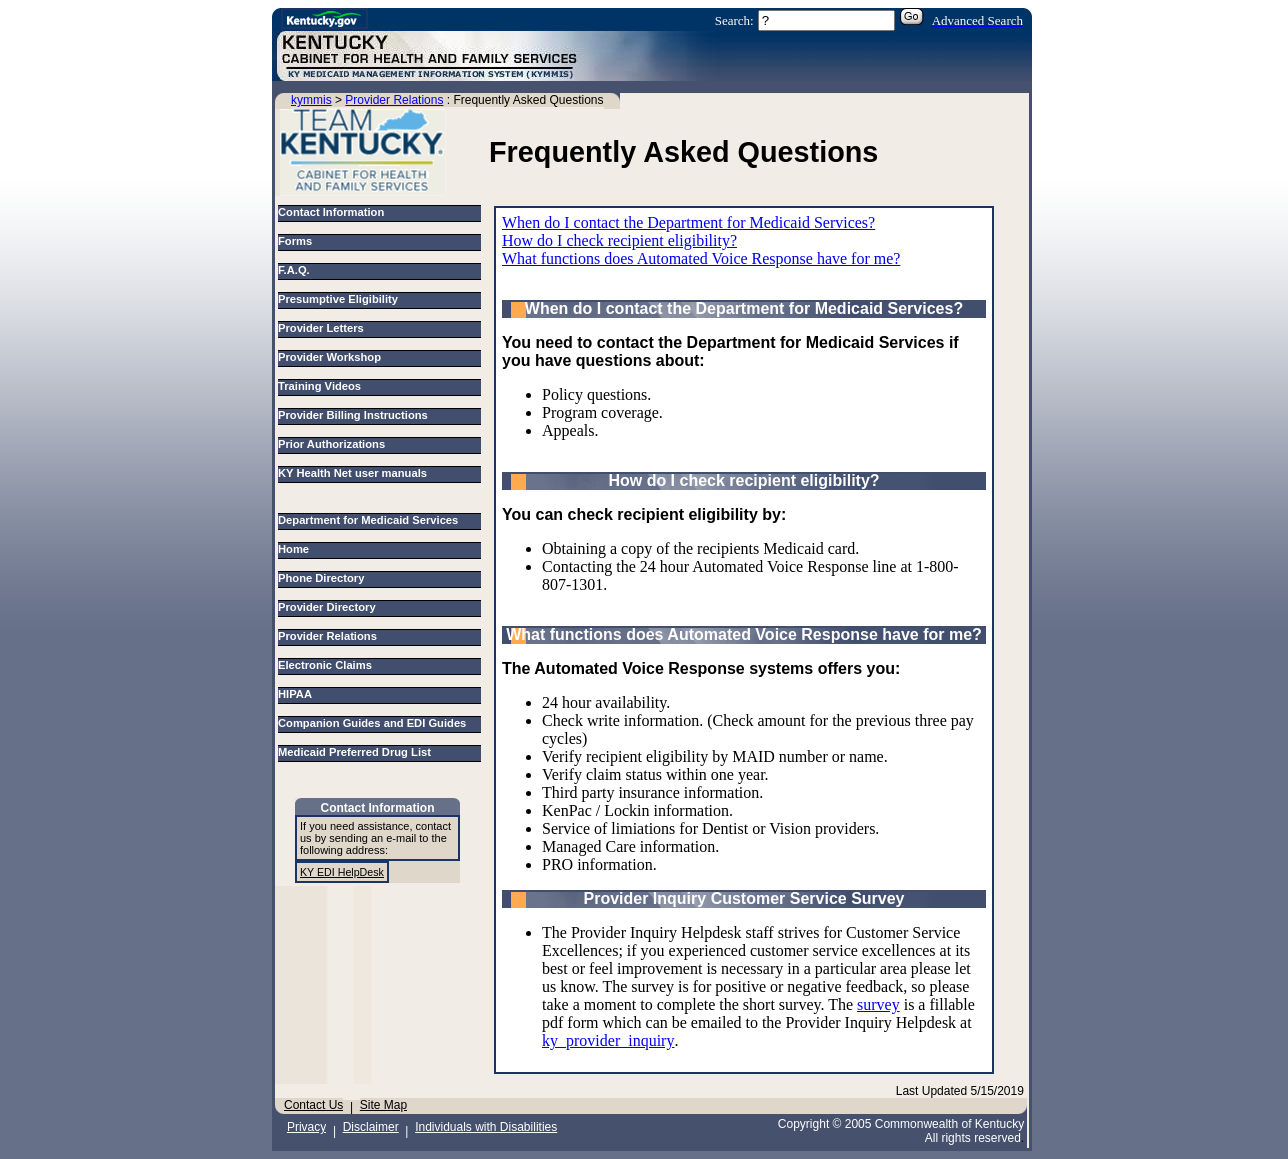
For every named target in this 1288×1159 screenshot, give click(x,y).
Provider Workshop (329, 357)
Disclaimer (371, 1127)
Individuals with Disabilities (486, 1127)
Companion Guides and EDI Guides (375, 723)
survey (878, 1004)
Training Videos (319, 386)
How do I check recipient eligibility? (619, 240)
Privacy (306, 1127)
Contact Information (331, 212)
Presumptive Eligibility (338, 299)
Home (296, 549)
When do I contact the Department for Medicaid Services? (688, 222)
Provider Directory (330, 607)
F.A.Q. (294, 270)
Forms (295, 241)
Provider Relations (394, 100)
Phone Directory (324, 578)
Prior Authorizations (331, 444)
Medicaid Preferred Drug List (357, 752)
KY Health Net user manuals (352, 473)
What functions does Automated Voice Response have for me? (701, 258)
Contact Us (313, 1105)
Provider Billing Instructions (353, 415)
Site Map (383, 1105)
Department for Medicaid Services (371, 520)
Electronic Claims (328, 665)
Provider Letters (321, 328)
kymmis (311, 100)
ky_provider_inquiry (608, 1040)
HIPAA (298, 694)
